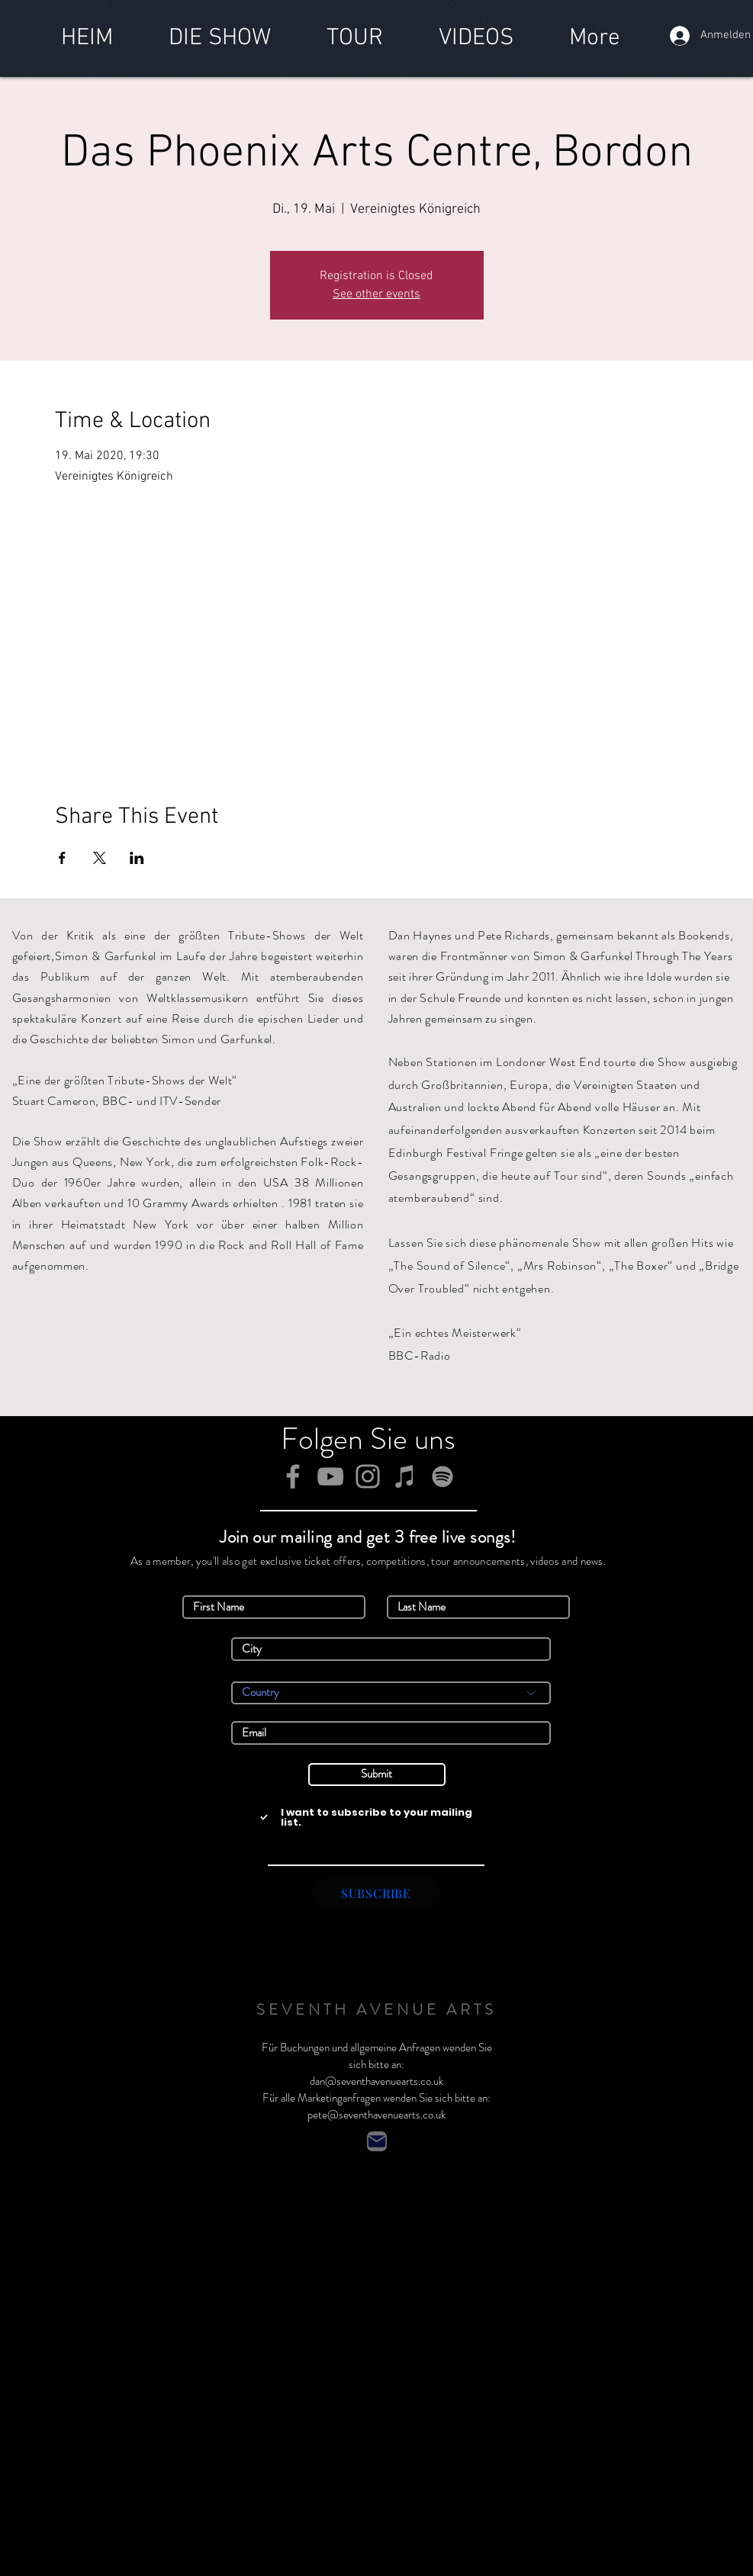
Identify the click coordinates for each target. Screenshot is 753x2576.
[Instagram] (368, 1476)
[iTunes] (405, 1476)
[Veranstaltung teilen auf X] (99, 858)
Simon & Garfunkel (339, 1945)
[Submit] (377, 1774)
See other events (376, 294)
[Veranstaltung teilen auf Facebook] (62, 858)
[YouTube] (330, 1476)
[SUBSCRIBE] (376, 1893)
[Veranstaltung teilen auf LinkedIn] (137, 858)
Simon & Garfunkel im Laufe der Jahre (156, 956)
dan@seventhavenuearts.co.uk (376, 2081)
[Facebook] (293, 1476)
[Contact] (377, 2141)
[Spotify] (442, 1476)
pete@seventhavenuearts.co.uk (376, 2114)
